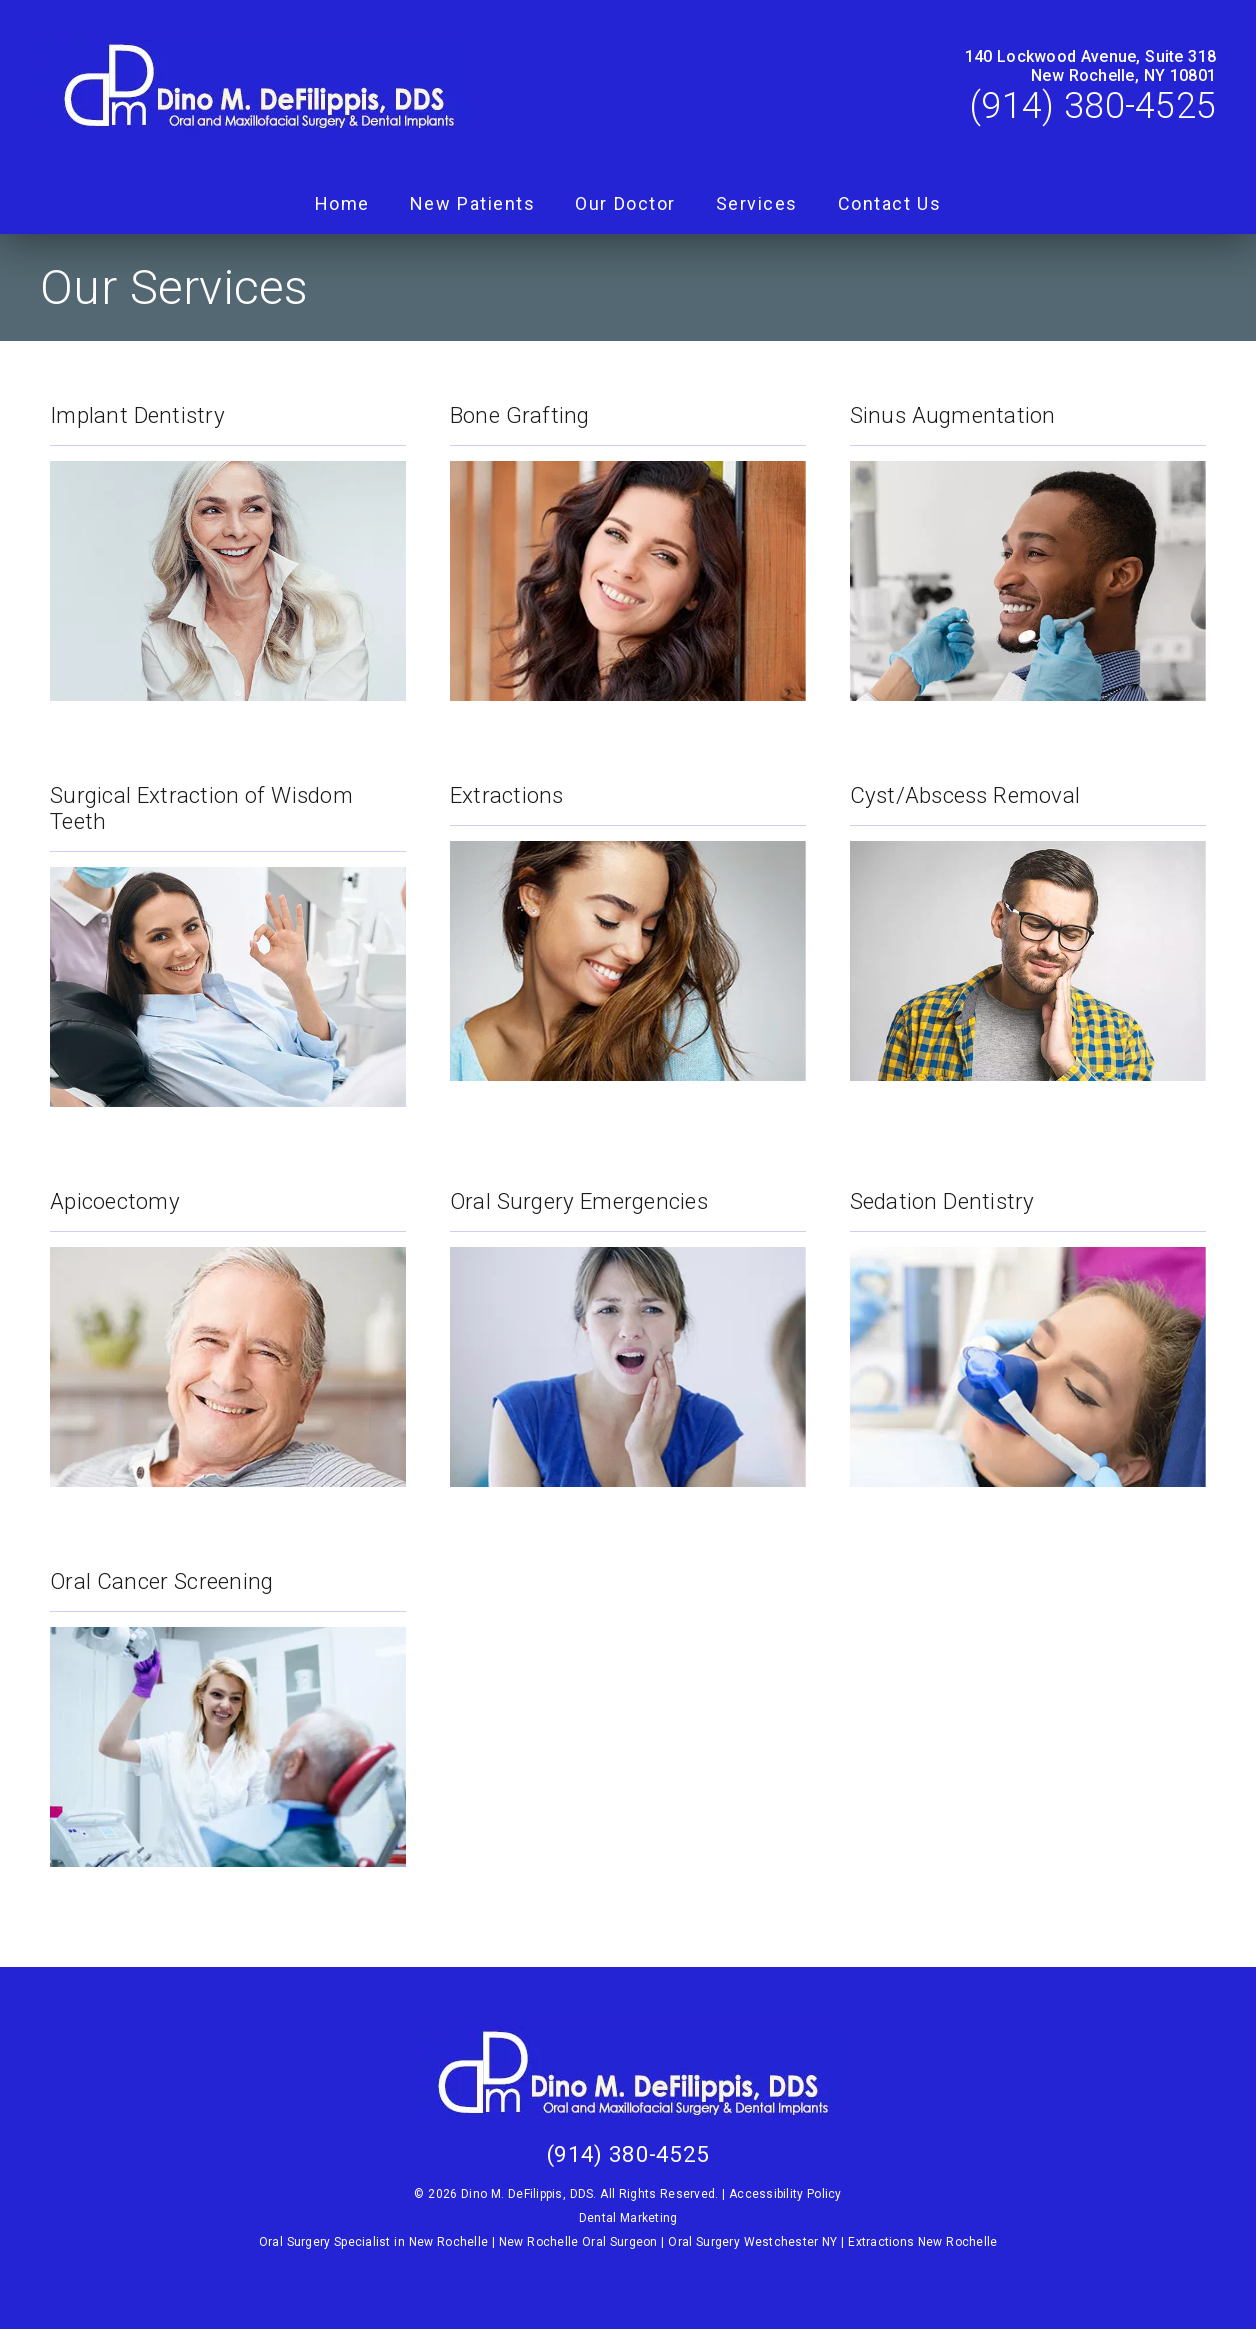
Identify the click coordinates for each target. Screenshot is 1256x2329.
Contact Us (890, 203)
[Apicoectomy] (228, 1327)
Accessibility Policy (785, 2194)
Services (757, 203)
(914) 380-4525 (1093, 106)
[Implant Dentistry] (228, 541)
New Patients (473, 203)
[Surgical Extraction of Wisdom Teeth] (228, 934)
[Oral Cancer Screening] (228, 1707)
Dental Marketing (628, 2218)
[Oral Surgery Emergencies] (628, 1327)
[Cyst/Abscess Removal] (1028, 921)
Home (342, 203)
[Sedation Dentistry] (1028, 1327)
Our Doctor (625, 203)
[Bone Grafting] (628, 541)
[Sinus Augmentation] (1028, 541)
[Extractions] (628, 921)
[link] (254, 87)
